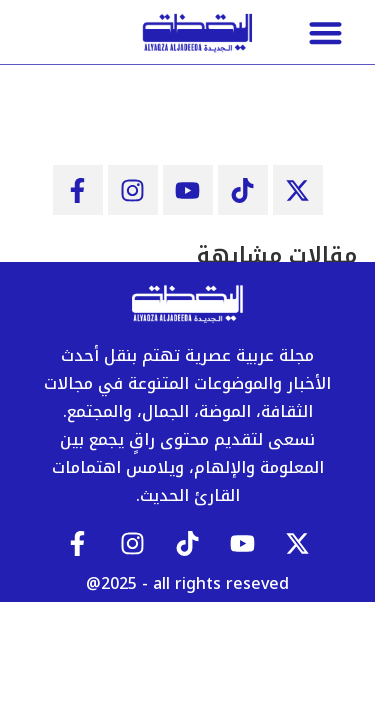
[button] (325, 32)
